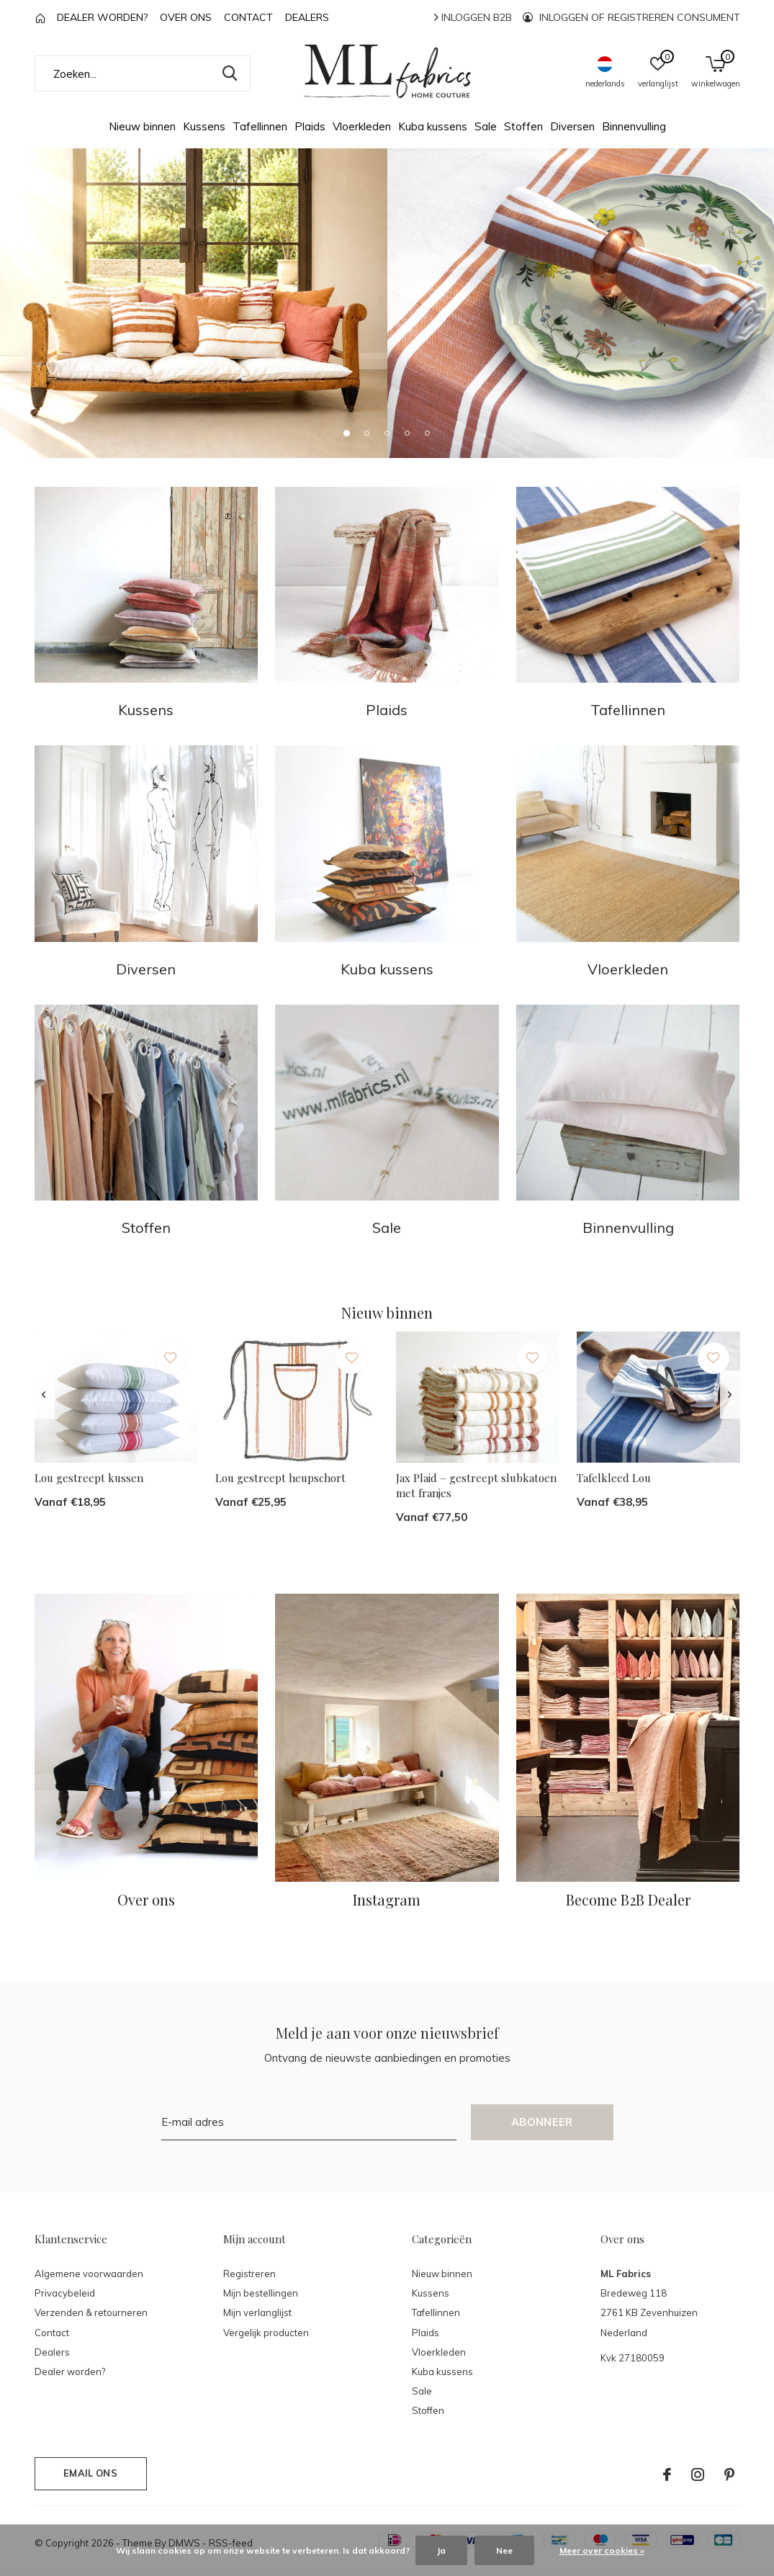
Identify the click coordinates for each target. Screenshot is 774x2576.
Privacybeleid (65, 2293)
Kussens (204, 126)
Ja (441, 2550)
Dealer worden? (102, 17)
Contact (248, 17)
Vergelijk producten (266, 2332)
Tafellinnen (260, 126)
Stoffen (523, 126)
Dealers (307, 17)
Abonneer (542, 2122)
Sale (485, 126)
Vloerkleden (362, 126)
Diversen (572, 126)
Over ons (186, 17)
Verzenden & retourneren (91, 2312)
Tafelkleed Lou (614, 1478)
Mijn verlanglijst (257, 2312)
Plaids (309, 126)
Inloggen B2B (473, 17)
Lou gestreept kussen (89, 1478)
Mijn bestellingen (260, 2293)
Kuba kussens (432, 126)
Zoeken (230, 73)
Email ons (90, 2473)
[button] (347, 433)
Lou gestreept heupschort (280, 1478)
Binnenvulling (634, 126)
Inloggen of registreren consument (631, 17)
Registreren (249, 2273)
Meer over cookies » (601, 2550)
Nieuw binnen (142, 126)
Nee (504, 2550)
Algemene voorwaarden (89, 2273)
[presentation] (44, 1395)
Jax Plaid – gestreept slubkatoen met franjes (476, 1485)
